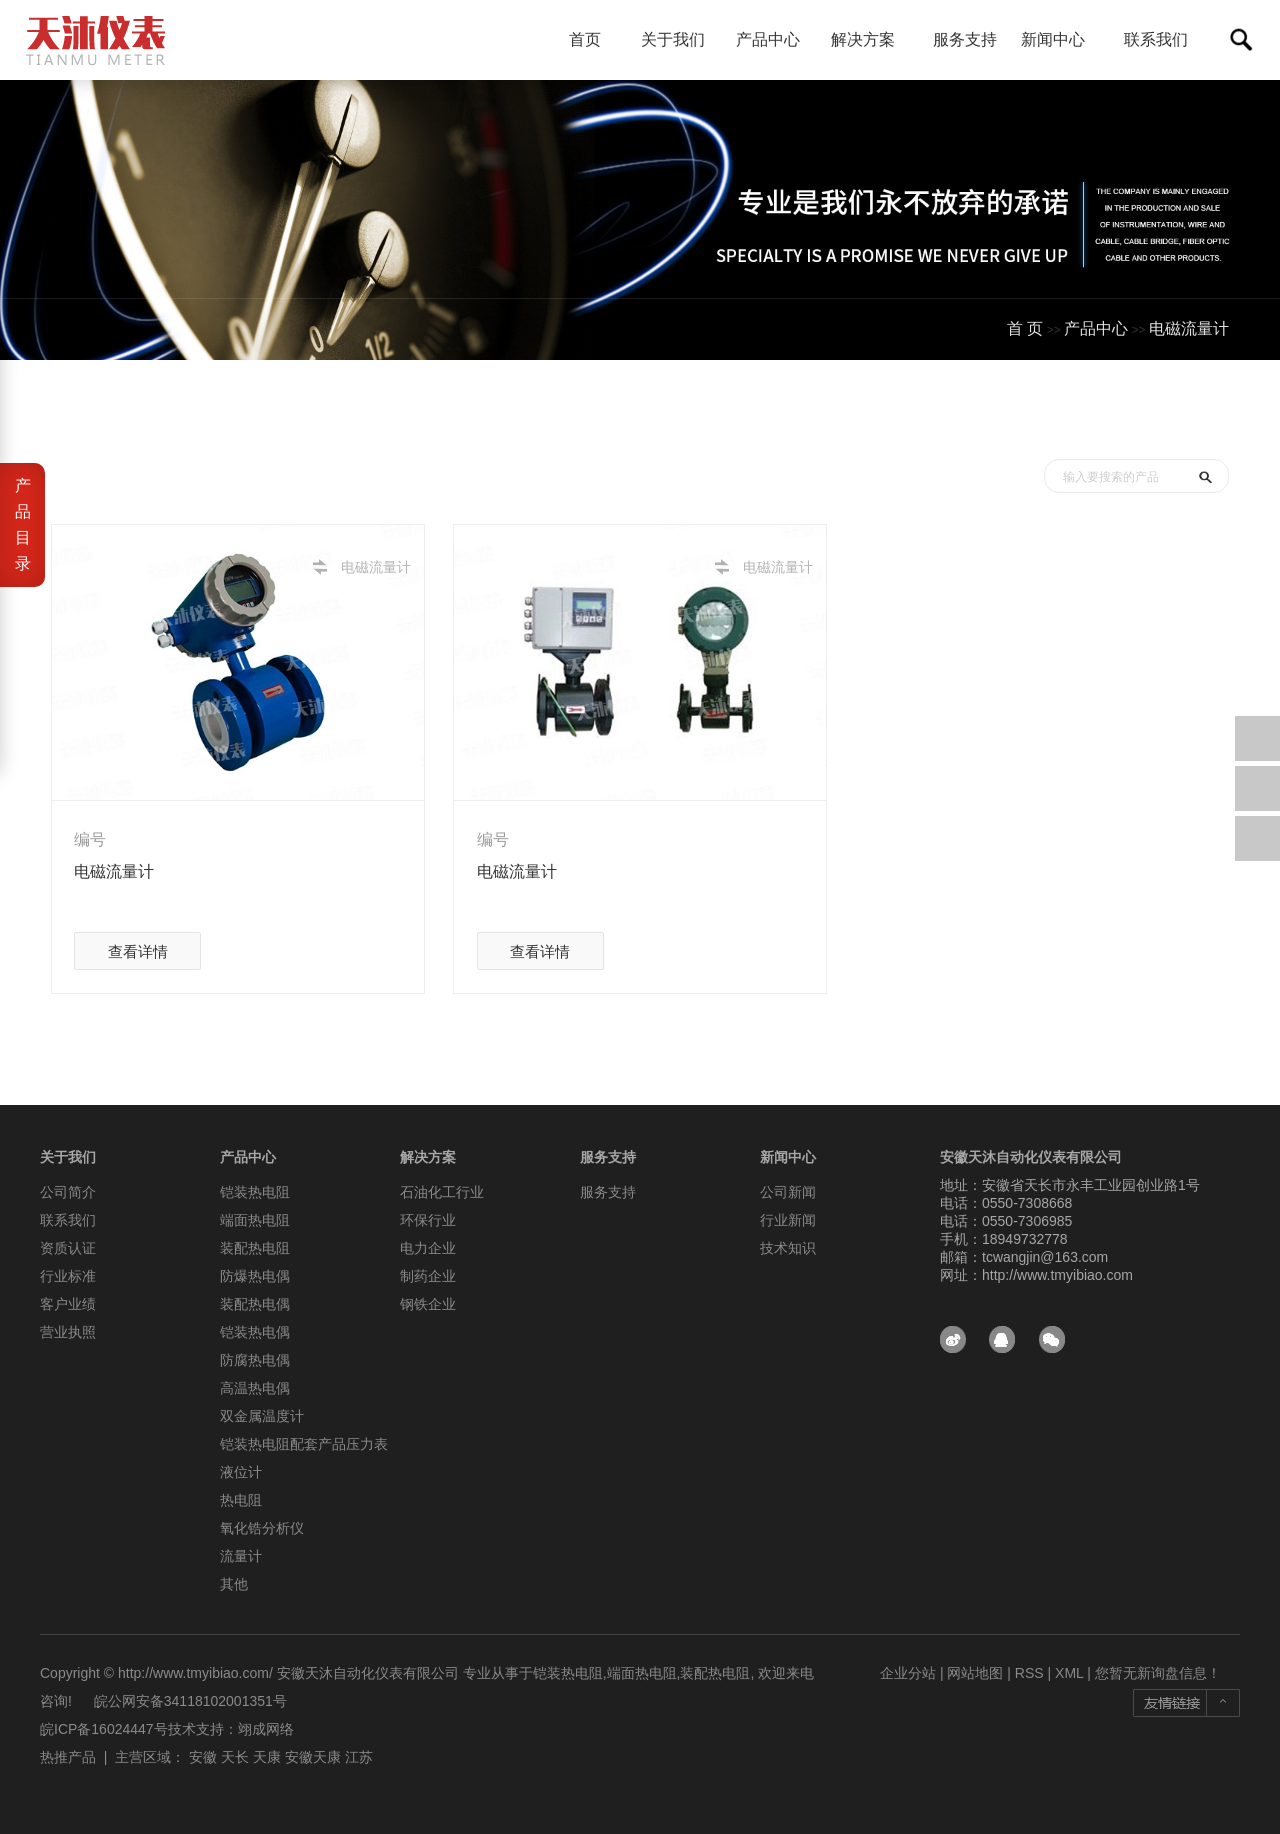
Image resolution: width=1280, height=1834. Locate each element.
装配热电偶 (255, 1304)
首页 (585, 39)
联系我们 (1156, 39)
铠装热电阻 (255, 1192)
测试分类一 (1189, 415)
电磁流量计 (1189, 328)
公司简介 (68, 1192)
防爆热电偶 (255, 1276)
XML (1069, 1673)
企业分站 (908, 1673)
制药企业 (428, 1276)
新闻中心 (1060, 39)
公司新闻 (788, 1192)
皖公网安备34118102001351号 (190, 1701)
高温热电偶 (255, 1388)
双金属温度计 (262, 1416)
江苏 (359, 1757)
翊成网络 (266, 1729)
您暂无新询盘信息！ (1158, 1673)
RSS (1029, 1673)
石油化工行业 (442, 1192)
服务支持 (965, 39)
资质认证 (68, 1248)
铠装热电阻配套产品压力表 (304, 1444)
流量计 (241, 1556)
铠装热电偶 (255, 1332)
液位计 (241, 1472)
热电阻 (241, 1500)
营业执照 (68, 1332)
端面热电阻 (255, 1220)
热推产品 (68, 1757)
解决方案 (870, 39)
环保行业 (428, 1220)
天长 (235, 1757)
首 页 (1025, 328)
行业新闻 (788, 1220)
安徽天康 (313, 1757)
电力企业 (428, 1248)
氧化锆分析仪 (262, 1528)
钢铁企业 (428, 1304)
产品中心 (775, 39)
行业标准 (68, 1276)
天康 (267, 1757)
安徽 (203, 1757)
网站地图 (975, 1673)
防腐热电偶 (255, 1360)
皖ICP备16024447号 (104, 1729)
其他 (234, 1584)
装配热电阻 (255, 1248)
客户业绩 (68, 1304)
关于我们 (680, 39)
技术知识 (788, 1248)
